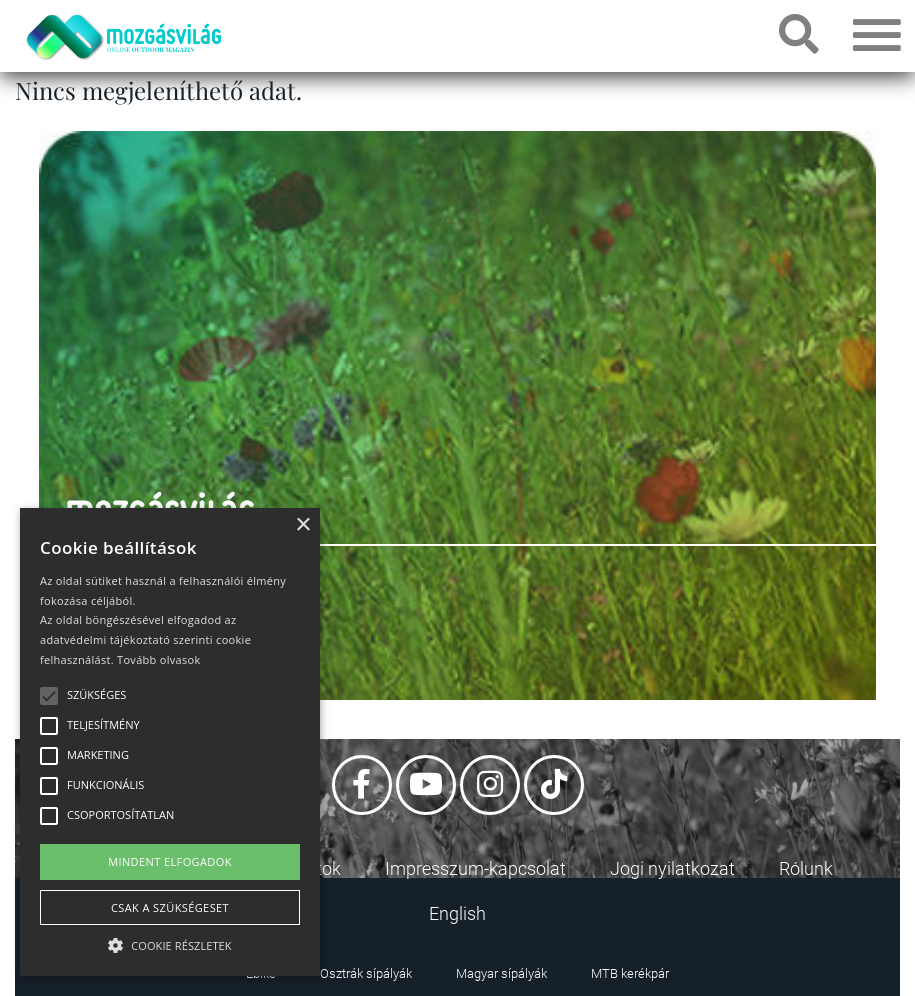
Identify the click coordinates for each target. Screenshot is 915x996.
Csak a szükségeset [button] (170, 907)
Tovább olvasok (158, 659)
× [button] (302, 525)
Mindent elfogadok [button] (170, 861)
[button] (170, 942)
